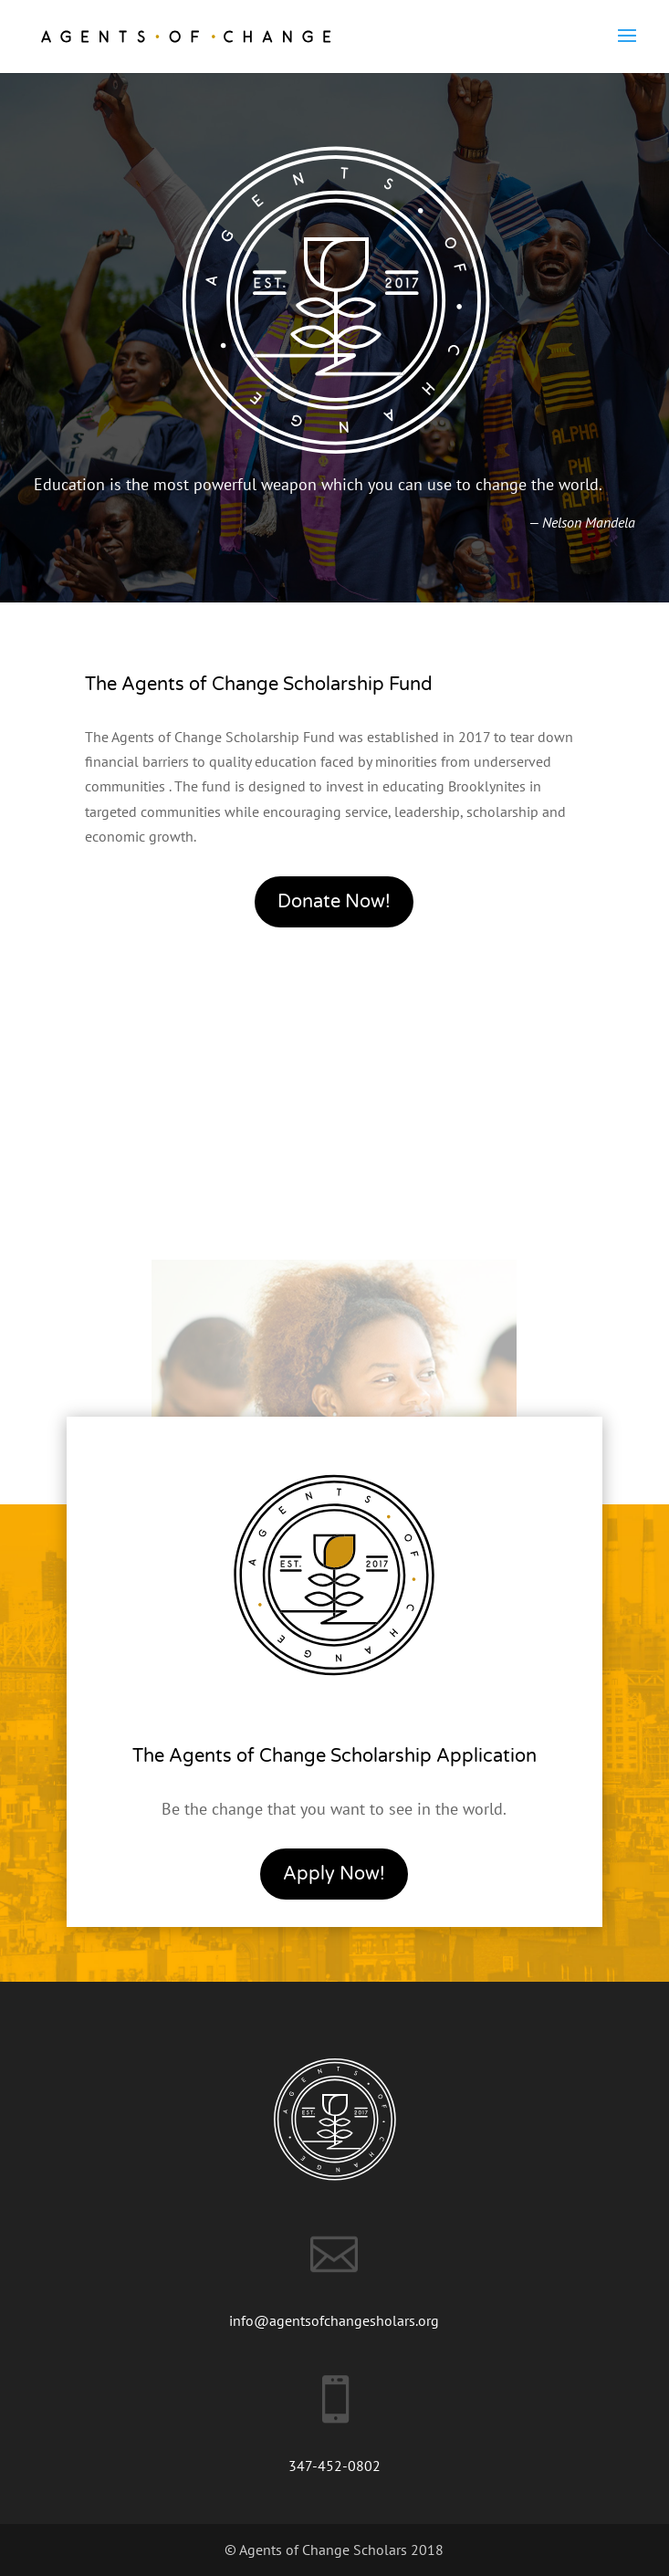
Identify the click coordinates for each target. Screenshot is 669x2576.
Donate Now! (334, 902)
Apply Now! (334, 1874)
